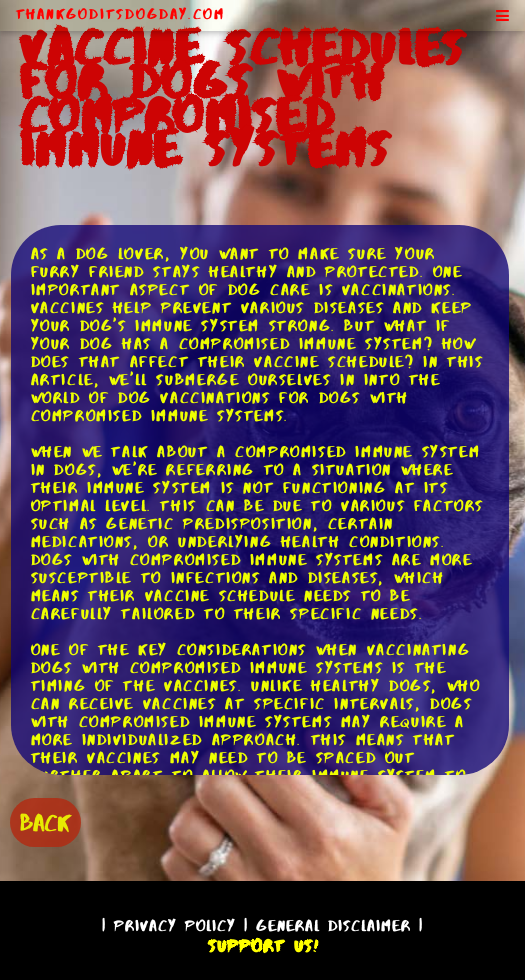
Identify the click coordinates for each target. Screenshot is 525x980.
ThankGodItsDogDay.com (120, 14)
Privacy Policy (175, 925)
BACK (45, 822)
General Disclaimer (333, 925)
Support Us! (263, 946)
